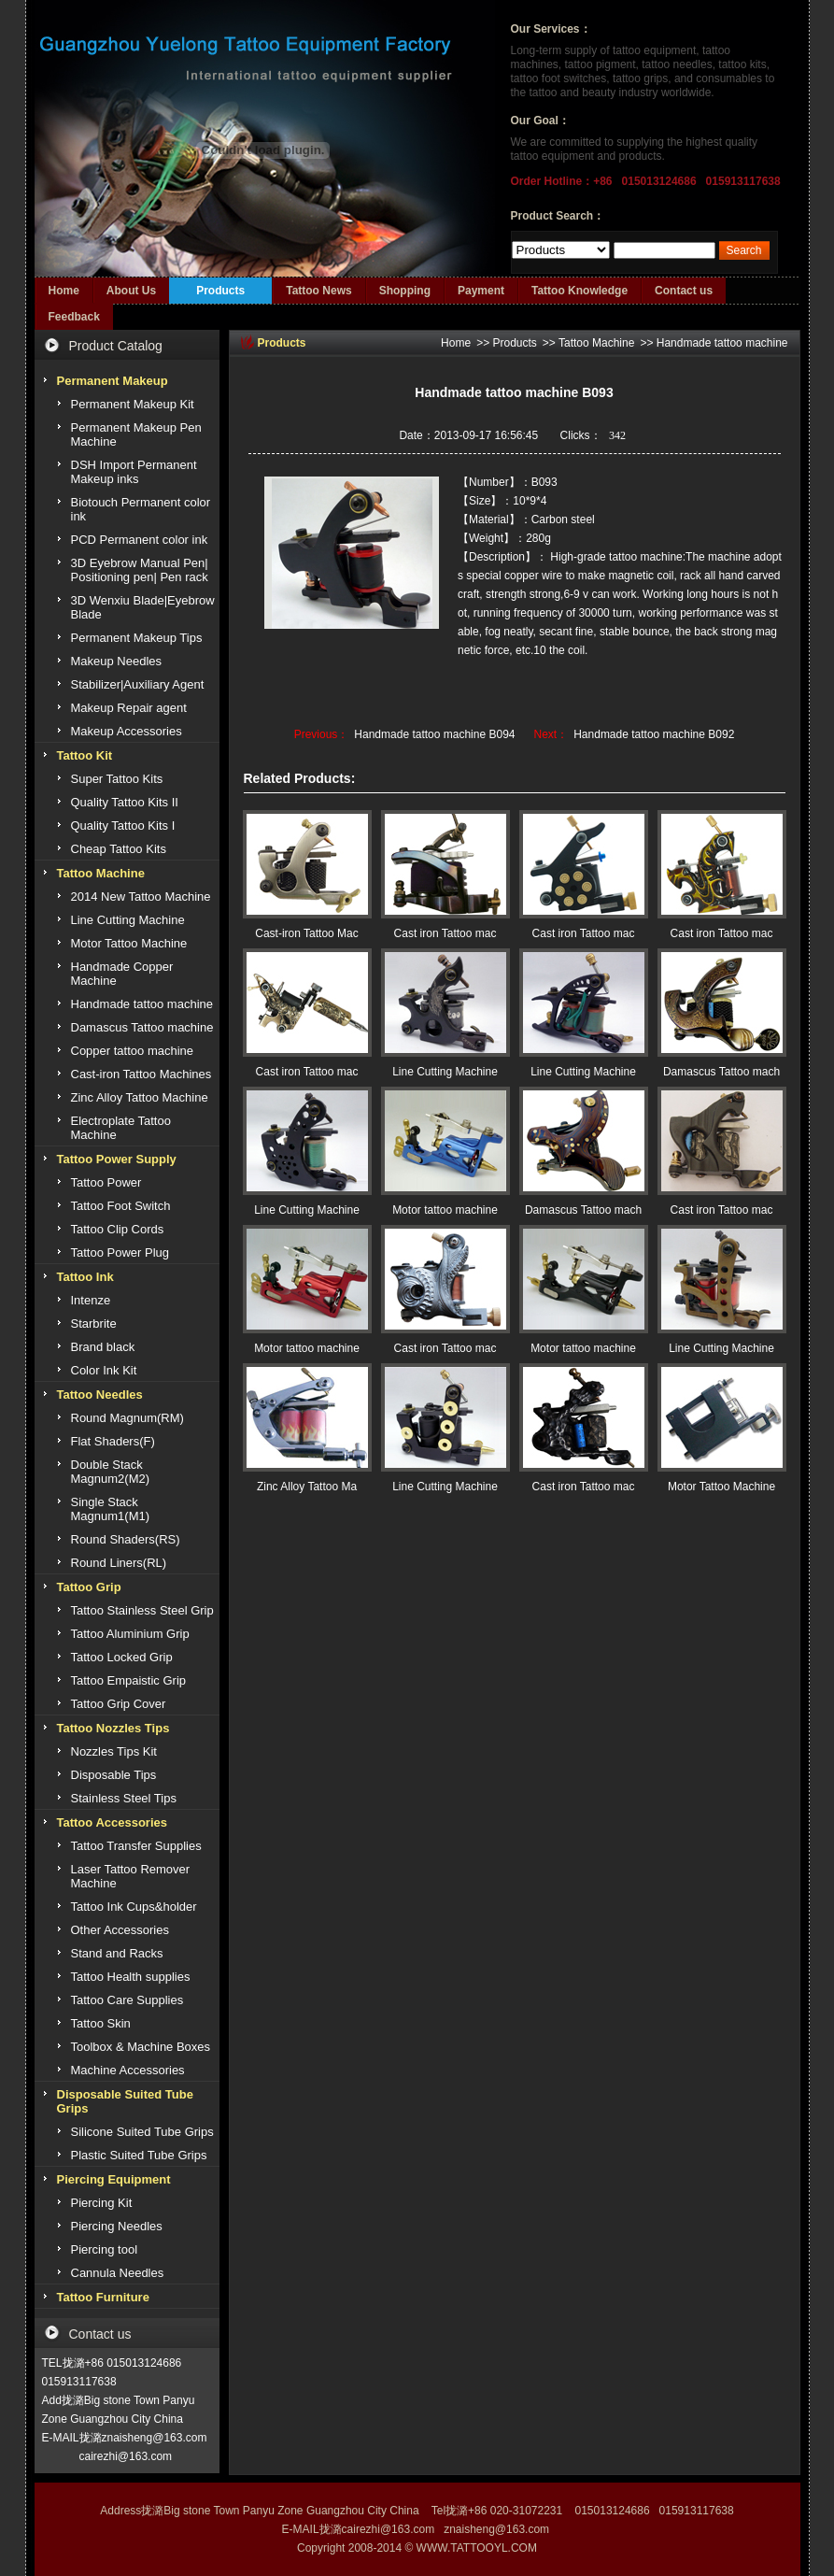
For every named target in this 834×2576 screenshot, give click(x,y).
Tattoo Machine (596, 342)
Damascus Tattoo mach (721, 1071)
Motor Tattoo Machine (721, 1486)
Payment (481, 290)
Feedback (74, 316)
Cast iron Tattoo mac (445, 933)
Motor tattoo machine (445, 1210)
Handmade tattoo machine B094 (434, 734)
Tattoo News (318, 290)
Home (64, 290)
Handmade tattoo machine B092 (653, 734)
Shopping (405, 290)
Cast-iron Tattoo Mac (307, 933)
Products (220, 290)
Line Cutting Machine (445, 1071)
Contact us (684, 290)
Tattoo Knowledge (579, 290)
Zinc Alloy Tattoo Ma (307, 1486)
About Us (131, 290)
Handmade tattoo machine (722, 342)
